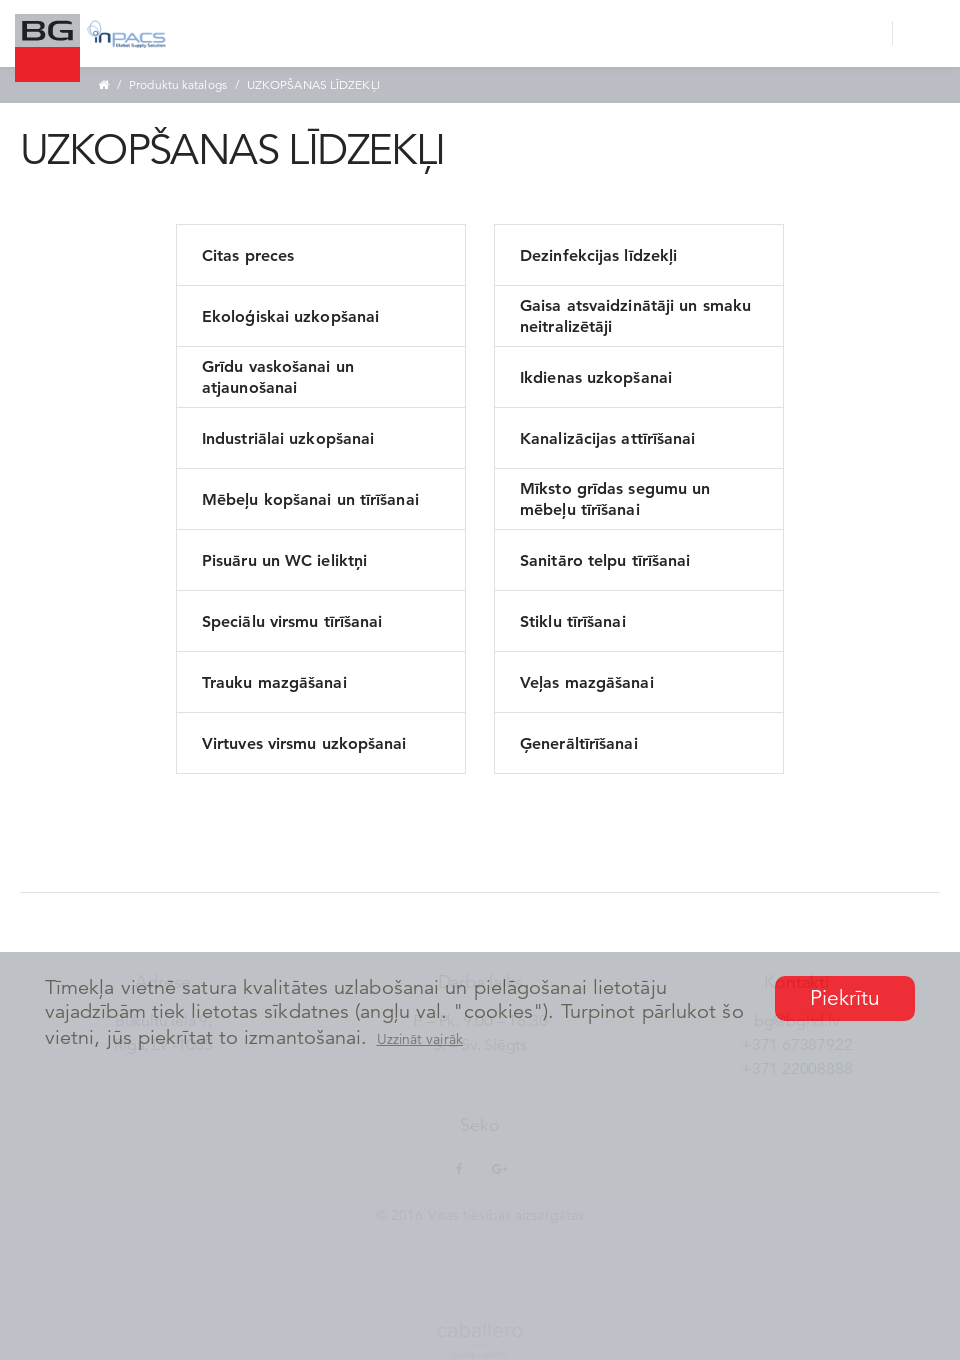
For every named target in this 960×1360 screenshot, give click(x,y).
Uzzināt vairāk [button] (420, 1039)
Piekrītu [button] (845, 998)
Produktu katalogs (178, 84)
